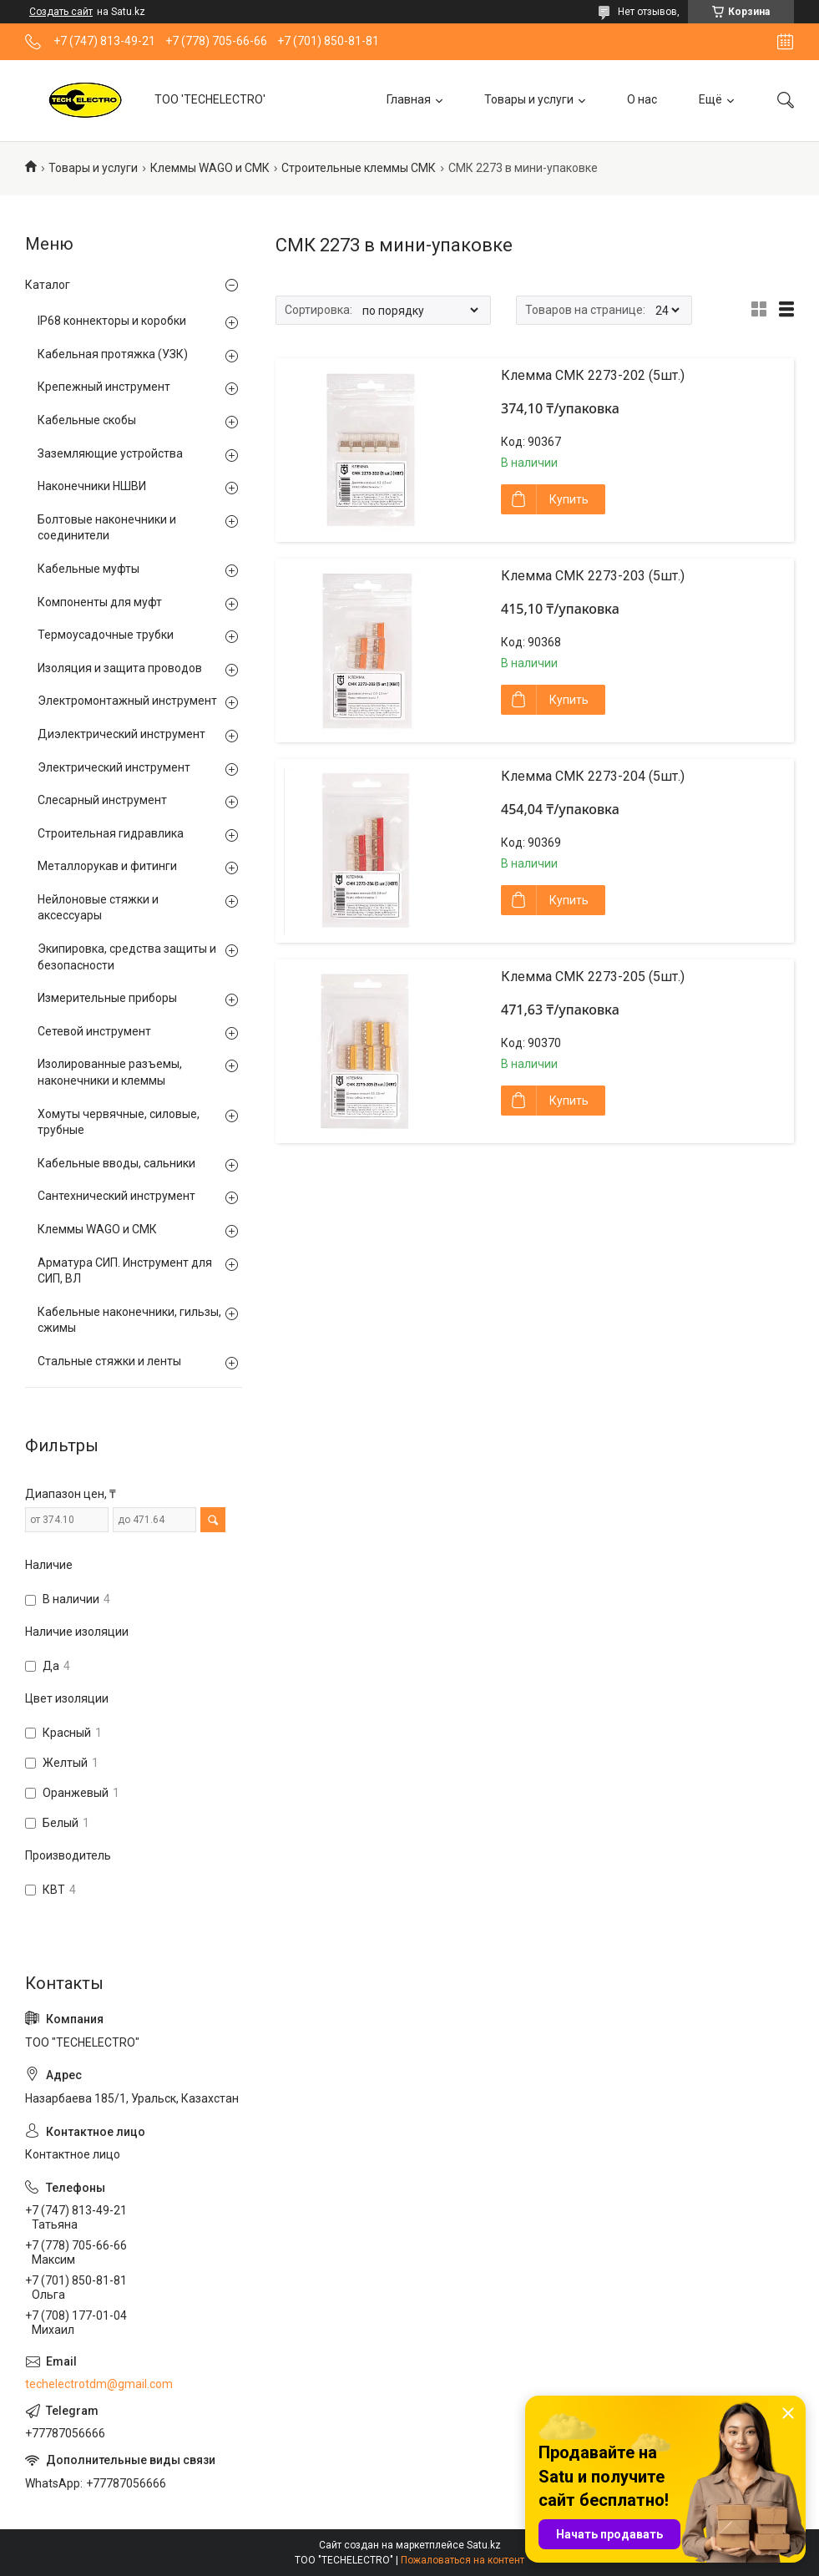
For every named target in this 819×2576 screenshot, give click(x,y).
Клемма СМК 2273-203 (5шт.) (593, 576)
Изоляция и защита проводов (120, 668)
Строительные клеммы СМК (358, 168)
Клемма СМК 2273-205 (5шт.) (593, 976)
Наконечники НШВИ (92, 486)
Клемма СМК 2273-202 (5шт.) (593, 375)
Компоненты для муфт (100, 602)
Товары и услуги (529, 99)
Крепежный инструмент (104, 386)
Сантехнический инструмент (116, 1195)
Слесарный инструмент (102, 800)
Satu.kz (484, 2545)
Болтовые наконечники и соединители (107, 528)
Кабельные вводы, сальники (116, 1163)
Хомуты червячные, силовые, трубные (119, 1122)
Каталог (47, 284)
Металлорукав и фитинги (107, 866)
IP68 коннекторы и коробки (112, 320)
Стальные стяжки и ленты (109, 1361)
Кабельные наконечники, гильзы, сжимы (129, 1320)
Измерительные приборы (107, 998)
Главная (409, 99)
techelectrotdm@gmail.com (99, 2384)
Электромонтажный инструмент (127, 700)
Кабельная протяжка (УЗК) (113, 354)
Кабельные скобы (87, 420)
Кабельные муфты (88, 568)
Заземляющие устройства (110, 453)
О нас (642, 99)
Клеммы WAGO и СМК (210, 168)
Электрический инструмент (114, 767)
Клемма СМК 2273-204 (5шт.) (593, 776)
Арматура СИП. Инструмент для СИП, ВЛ (125, 1271)
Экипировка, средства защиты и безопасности (127, 957)
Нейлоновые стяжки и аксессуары (98, 908)
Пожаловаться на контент (462, 2560)
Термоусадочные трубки (106, 634)
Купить (569, 499)
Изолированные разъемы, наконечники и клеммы (110, 1072)
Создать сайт (61, 12)
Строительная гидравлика (111, 833)
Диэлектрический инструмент (121, 734)
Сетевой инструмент (94, 1031)
